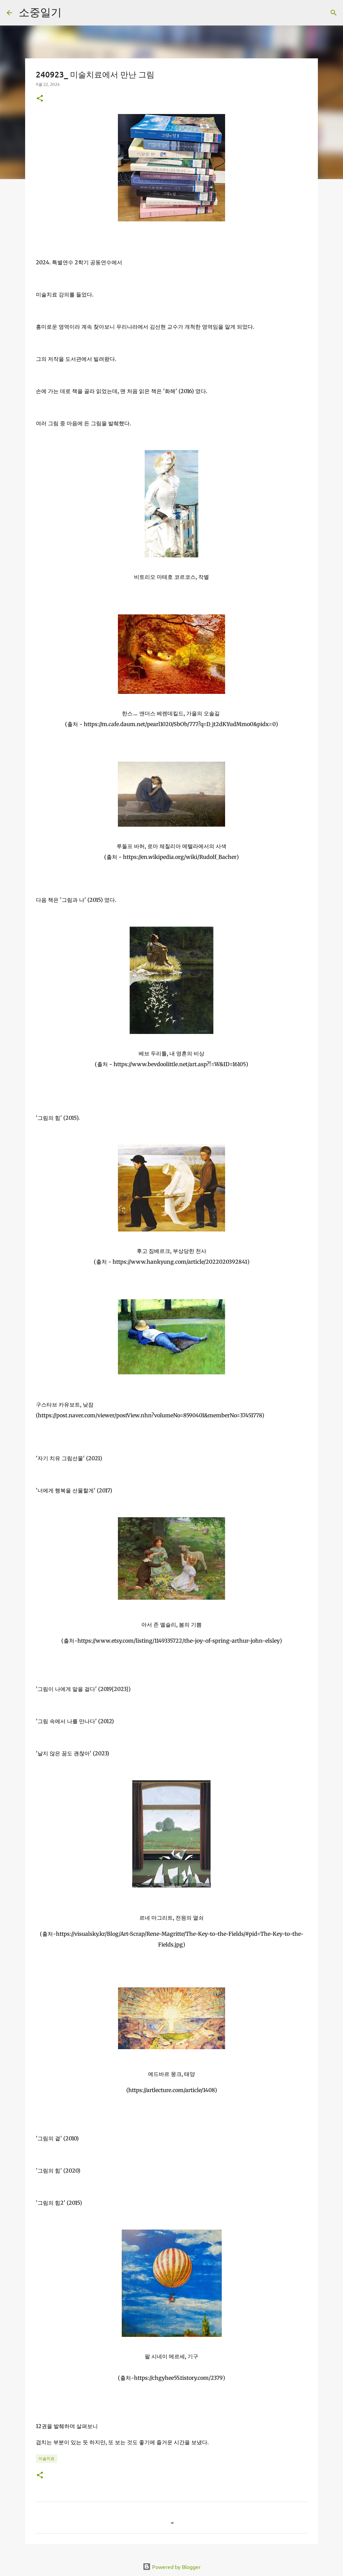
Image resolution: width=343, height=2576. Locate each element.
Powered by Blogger (172, 2566)
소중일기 (40, 11)
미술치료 (47, 2458)
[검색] (71, 13)
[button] (40, 98)
